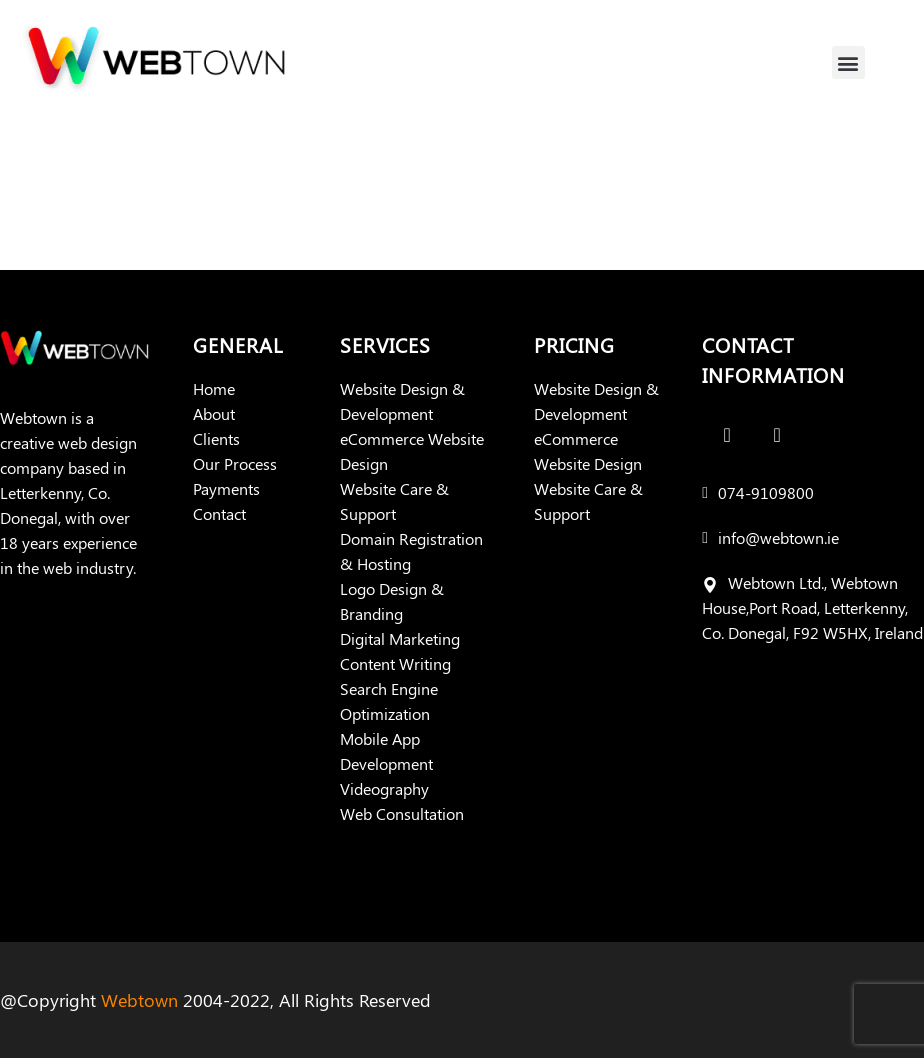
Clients (216, 438)
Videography (384, 788)
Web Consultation (402, 813)
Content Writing (395, 663)
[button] (848, 62)
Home (214, 388)
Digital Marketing (400, 638)
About (214, 413)
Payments (226, 488)
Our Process (235, 463)
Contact (219, 513)
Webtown (139, 1000)
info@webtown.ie (778, 537)
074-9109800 (766, 492)
